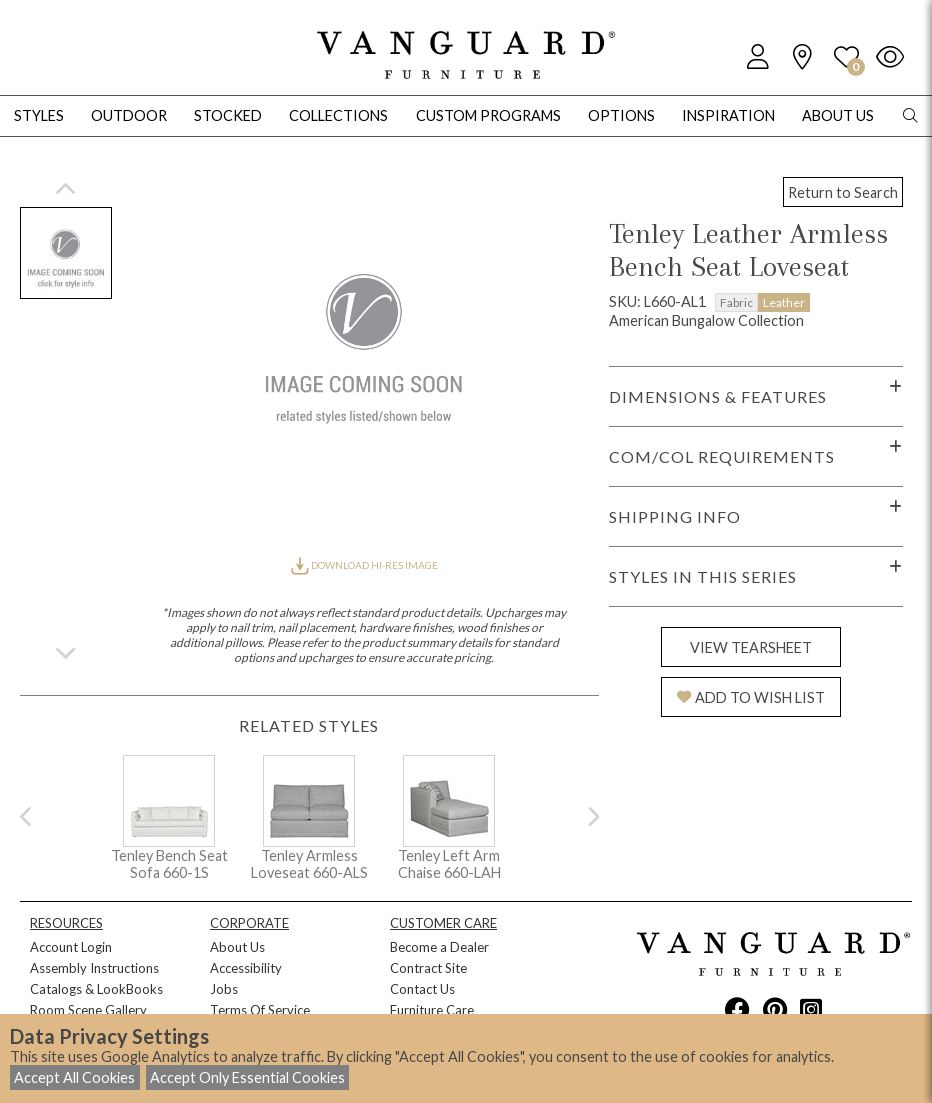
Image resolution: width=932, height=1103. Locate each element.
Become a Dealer (439, 947)
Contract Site (428, 968)
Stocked (228, 115)
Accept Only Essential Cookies (247, 1077)
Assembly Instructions (94, 968)
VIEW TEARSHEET (751, 647)
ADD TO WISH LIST (751, 697)
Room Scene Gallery (88, 1010)
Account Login (71, 947)
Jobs (224, 989)
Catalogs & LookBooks (96, 989)
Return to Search (843, 192)
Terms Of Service (260, 1010)
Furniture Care (432, 1010)
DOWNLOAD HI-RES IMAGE (364, 565)
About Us (237, 947)
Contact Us (422, 989)
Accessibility (246, 968)
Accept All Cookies (74, 1077)
